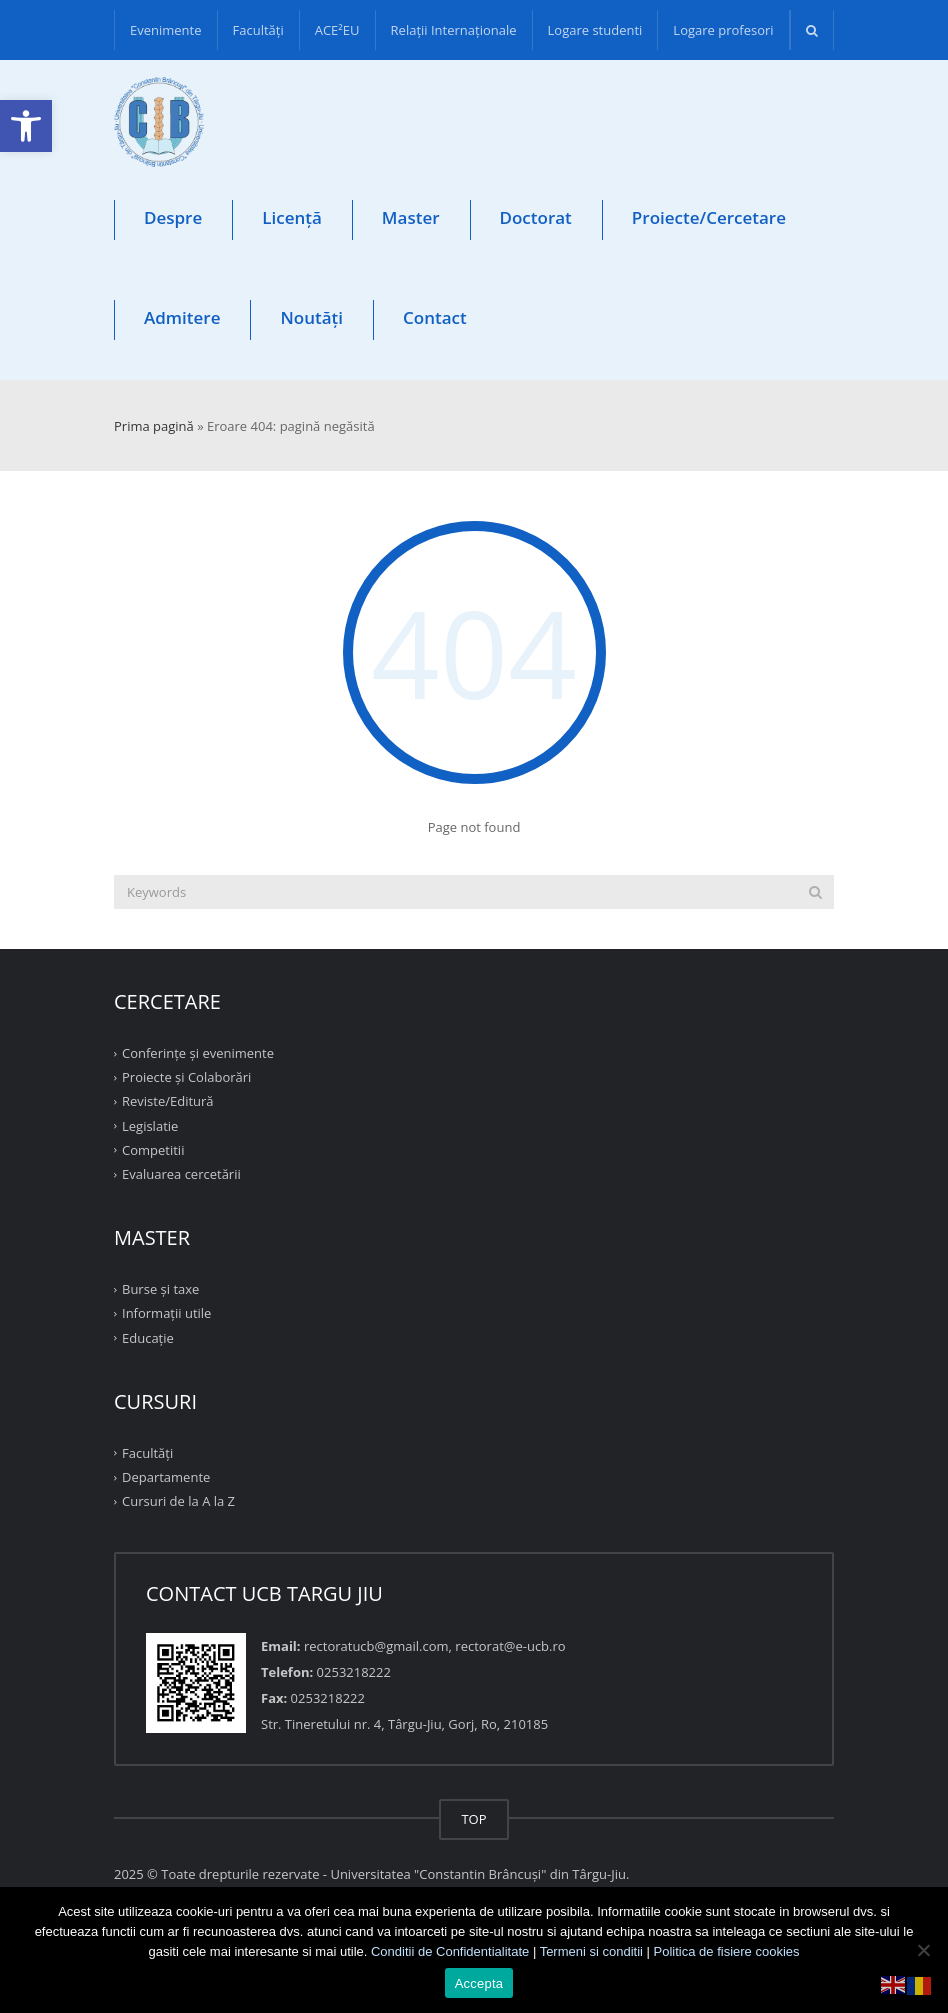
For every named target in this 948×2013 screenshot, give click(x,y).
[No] (923, 1950)
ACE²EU (337, 30)
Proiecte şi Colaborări (186, 1077)
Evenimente (166, 30)
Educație (148, 1337)
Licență (292, 217)
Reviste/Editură (168, 1101)
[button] (26, 126)
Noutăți (311, 317)
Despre (173, 217)
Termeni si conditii (591, 1951)
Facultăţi (258, 30)
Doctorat (536, 217)
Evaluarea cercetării (181, 1174)
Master (411, 217)
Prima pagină (154, 426)
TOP (473, 1819)
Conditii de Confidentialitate (450, 1951)
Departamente (166, 1477)
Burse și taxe (160, 1289)
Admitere (182, 317)
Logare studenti (595, 30)
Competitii (153, 1150)
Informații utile (166, 1313)
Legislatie (150, 1125)
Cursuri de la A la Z (178, 1501)
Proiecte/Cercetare (709, 217)
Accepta (479, 1983)
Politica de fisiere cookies (727, 1951)
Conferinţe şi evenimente (198, 1053)
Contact (435, 317)
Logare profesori (723, 30)
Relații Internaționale (454, 30)
